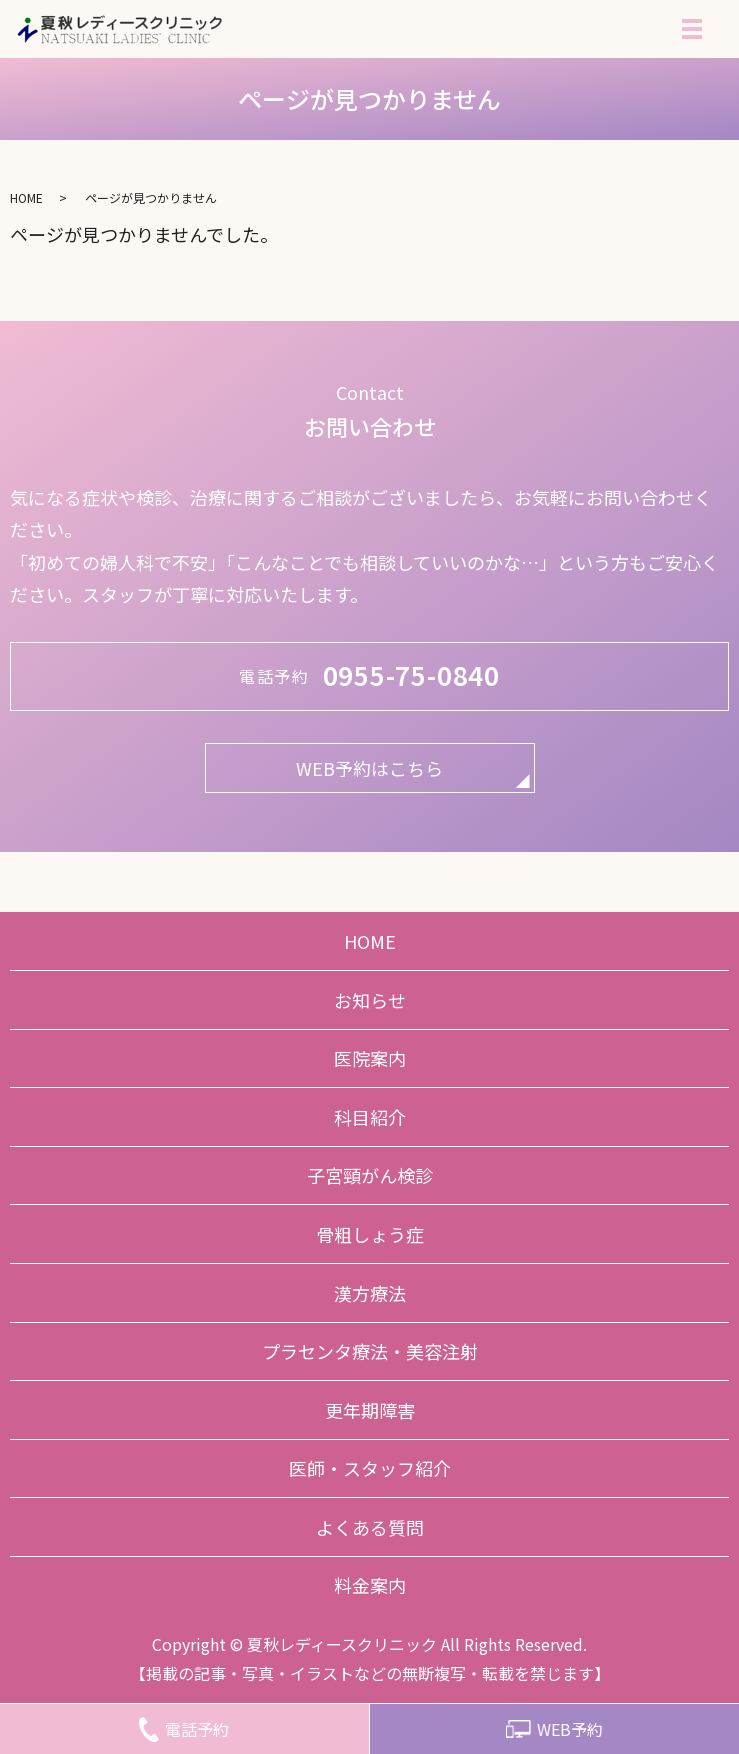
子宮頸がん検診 (370, 1175)
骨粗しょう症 (370, 1234)
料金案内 (370, 1585)
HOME (26, 197)
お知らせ (370, 1000)
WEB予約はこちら (369, 768)
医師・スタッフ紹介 (370, 1468)
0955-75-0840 (411, 674)
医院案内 (370, 1058)
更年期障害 (370, 1410)
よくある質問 (370, 1527)
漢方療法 (370, 1293)
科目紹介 (370, 1117)
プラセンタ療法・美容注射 (370, 1351)
